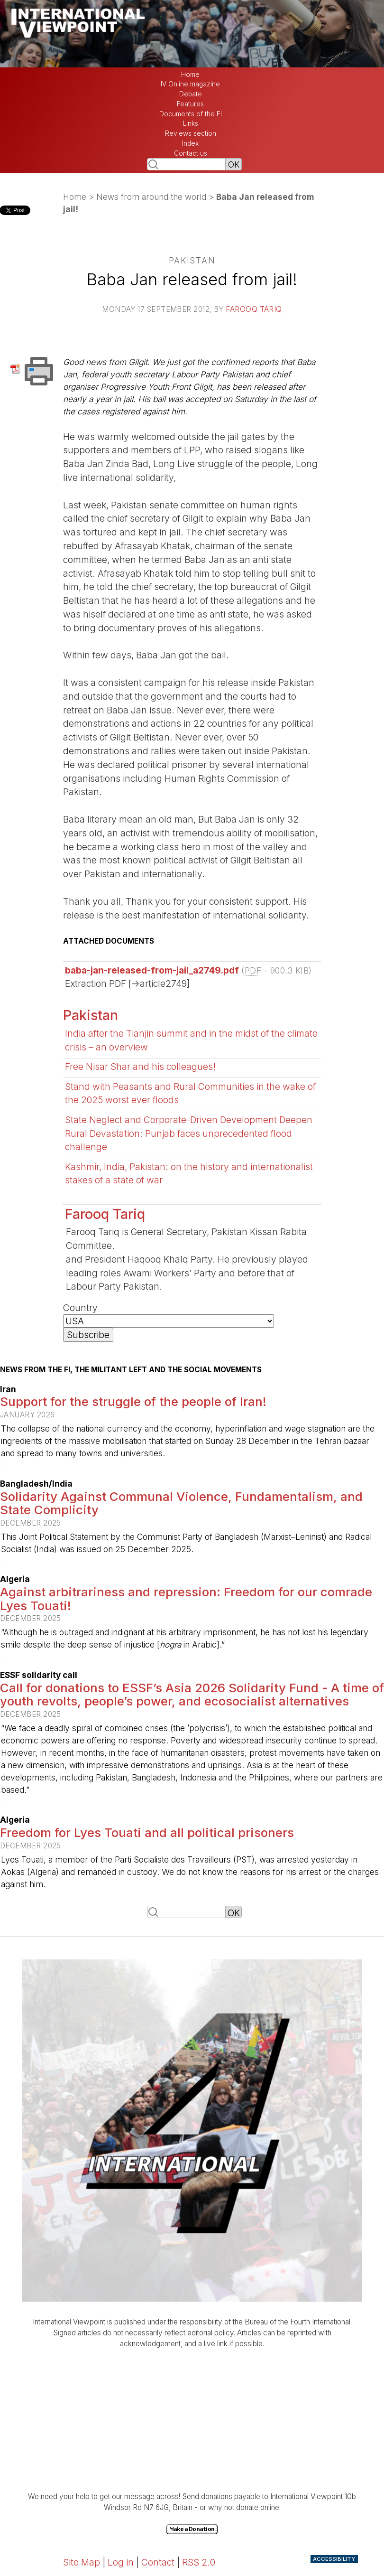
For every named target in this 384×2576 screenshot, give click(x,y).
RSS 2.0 (198, 2562)
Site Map (81, 2562)
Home (190, 74)
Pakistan (90, 1015)
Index (190, 143)
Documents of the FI (190, 114)
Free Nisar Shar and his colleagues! (140, 1066)
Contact (157, 2562)
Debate (190, 94)
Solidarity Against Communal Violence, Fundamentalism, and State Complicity (181, 1503)
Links (190, 123)
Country (80, 1307)
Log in (121, 2562)
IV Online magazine (190, 84)
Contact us (190, 153)
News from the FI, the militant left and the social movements (131, 1370)
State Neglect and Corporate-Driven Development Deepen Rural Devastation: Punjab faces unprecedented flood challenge (188, 1133)
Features (190, 104)
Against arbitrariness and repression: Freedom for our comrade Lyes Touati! (186, 1598)
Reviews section (190, 133)
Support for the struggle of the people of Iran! (133, 1401)
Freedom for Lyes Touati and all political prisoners (147, 1832)
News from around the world (151, 197)
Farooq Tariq (254, 309)
